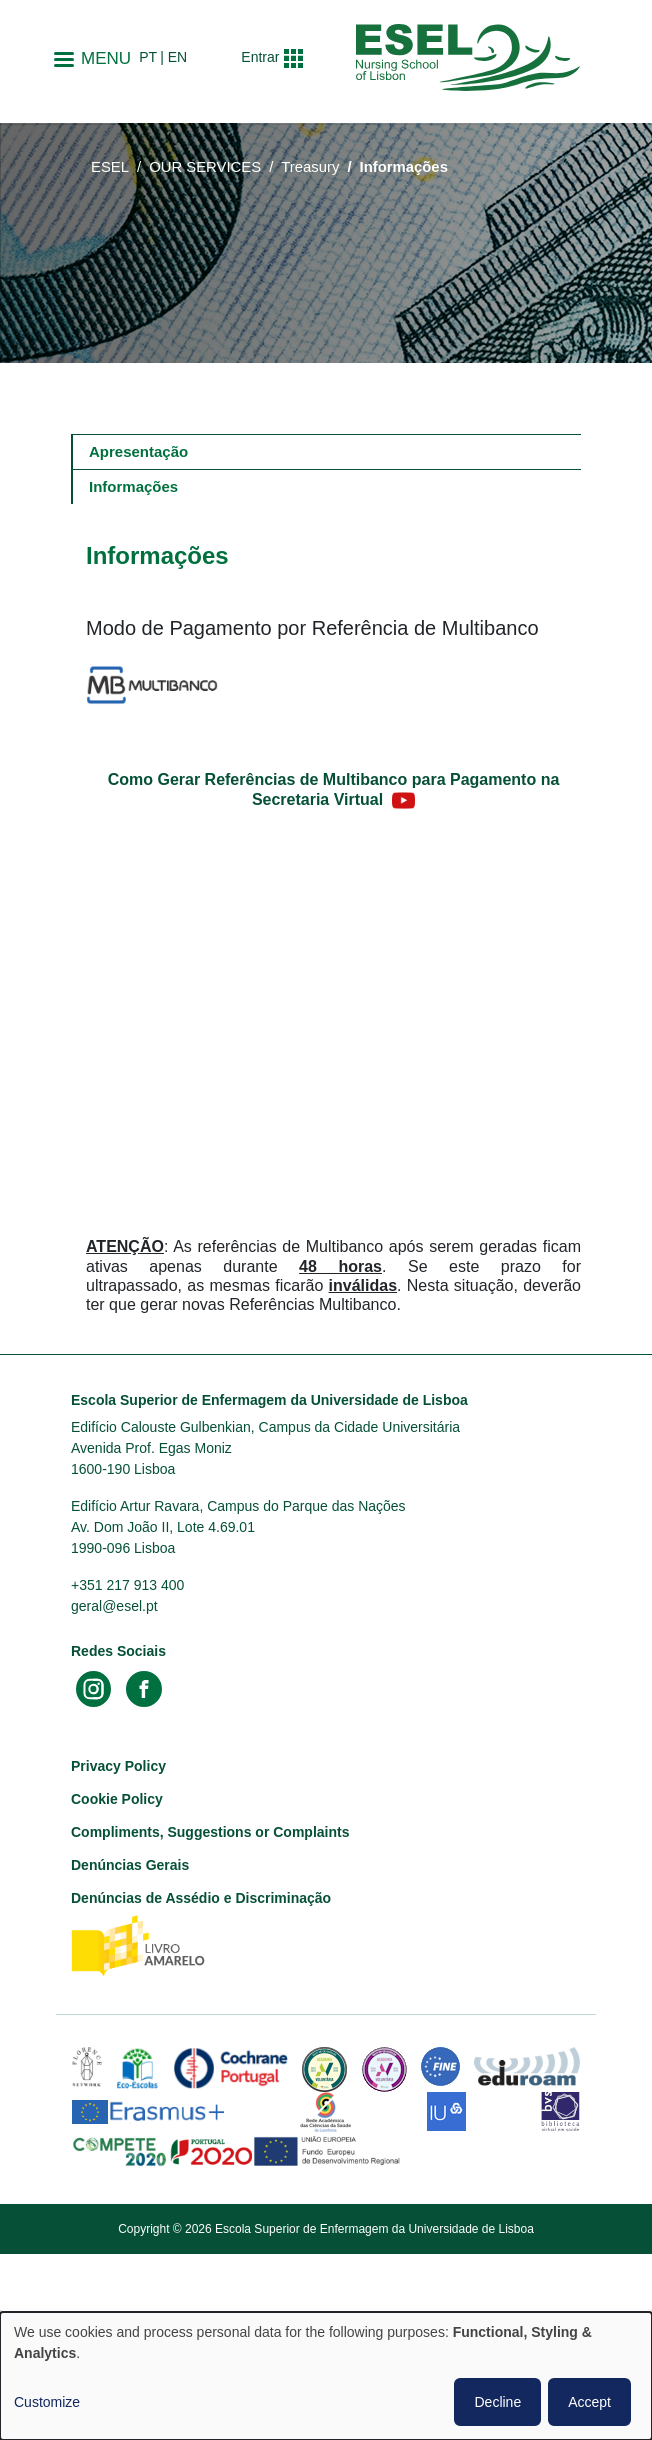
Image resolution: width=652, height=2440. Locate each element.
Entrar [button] (260, 57)
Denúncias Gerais (130, 1865)
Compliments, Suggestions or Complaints (210, 1832)
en (177, 57)
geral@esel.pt (114, 1606)
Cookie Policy (117, 1799)
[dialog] (326, 2376)
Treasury (310, 167)
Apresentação (138, 451)
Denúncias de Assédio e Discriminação (201, 1898)
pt (148, 57)
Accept (589, 2402)
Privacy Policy (118, 1766)
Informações (133, 486)
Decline (497, 2402)
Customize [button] (47, 2402)
